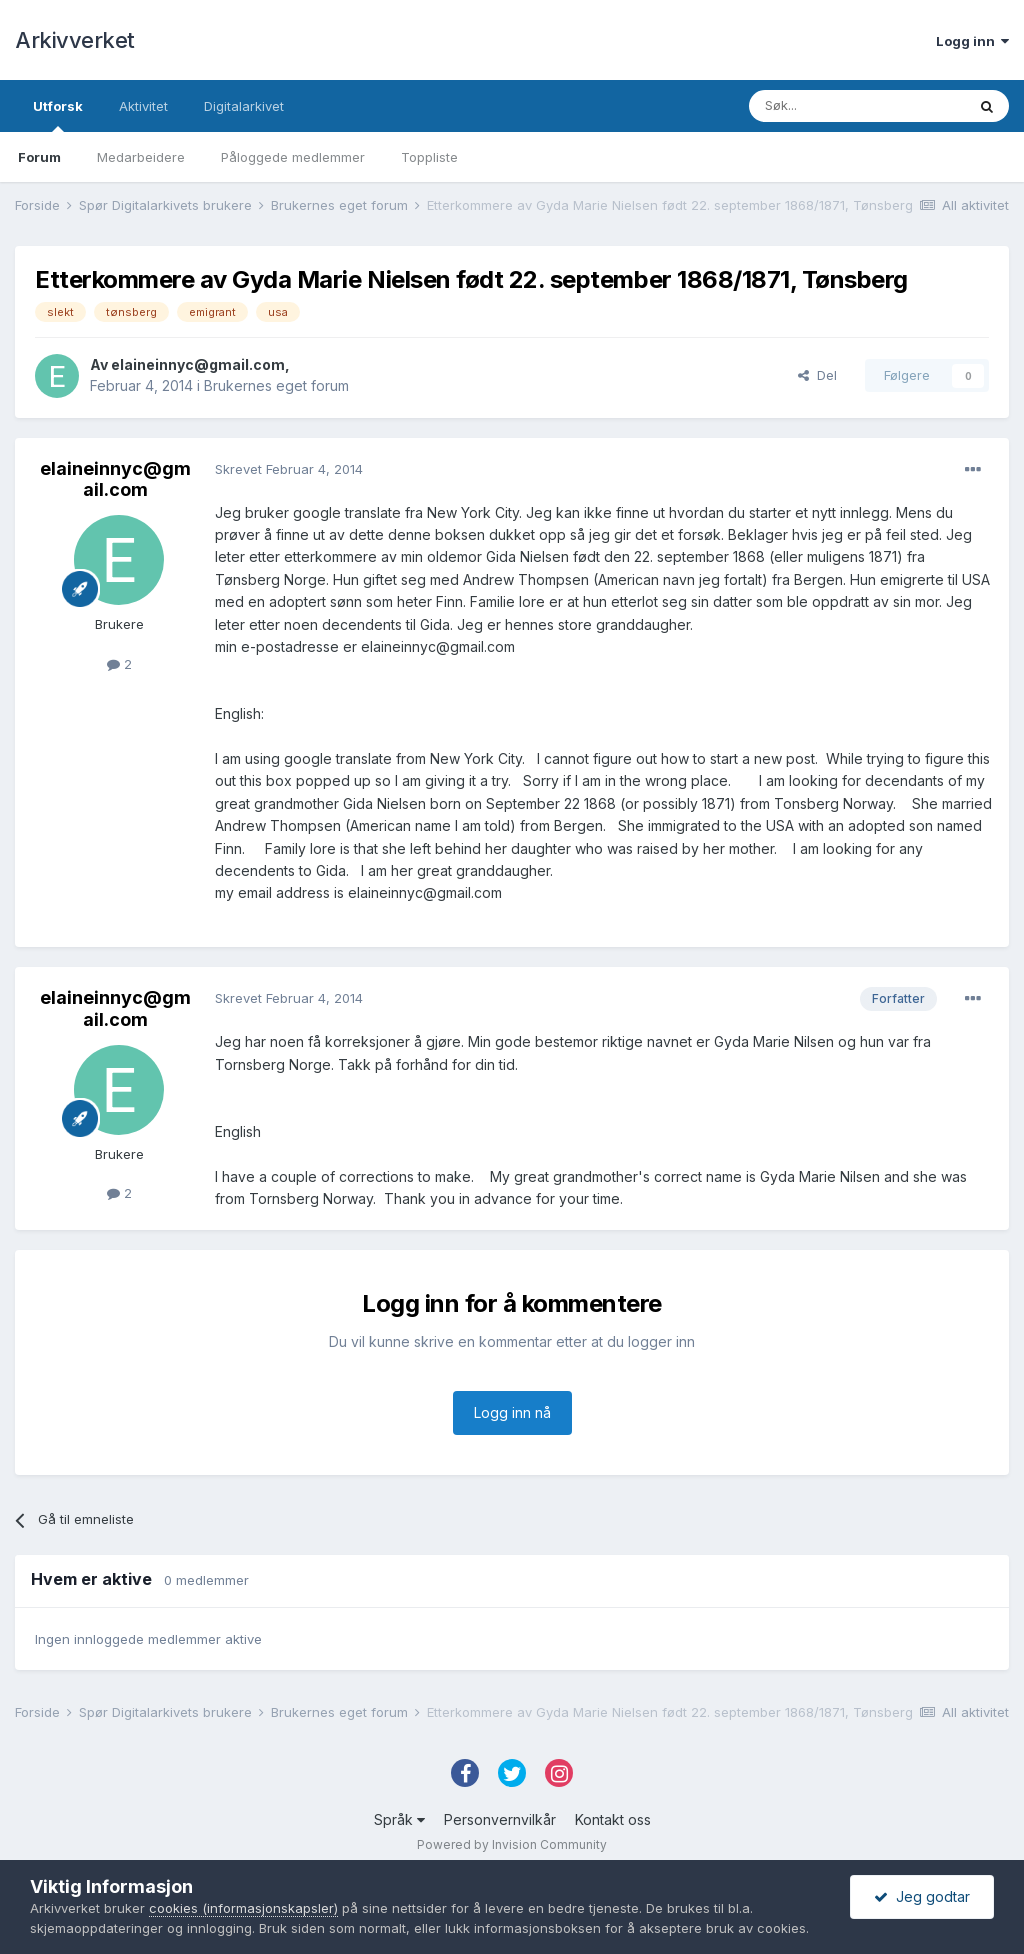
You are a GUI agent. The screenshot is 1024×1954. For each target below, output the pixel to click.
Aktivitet (143, 106)
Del (817, 375)
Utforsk (58, 115)
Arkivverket (75, 40)
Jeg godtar (922, 1896)
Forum (39, 157)
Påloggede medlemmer (293, 157)
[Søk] (857, 106)
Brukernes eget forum (276, 385)
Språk (399, 1819)
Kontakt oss (613, 1819)
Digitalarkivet (244, 106)
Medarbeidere (141, 157)
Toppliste (429, 157)
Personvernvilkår (500, 1819)
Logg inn (972, 41)
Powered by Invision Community (512, 1844)
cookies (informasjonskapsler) (243, 1908)
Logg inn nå (512, 1412)
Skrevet (289, 469)
